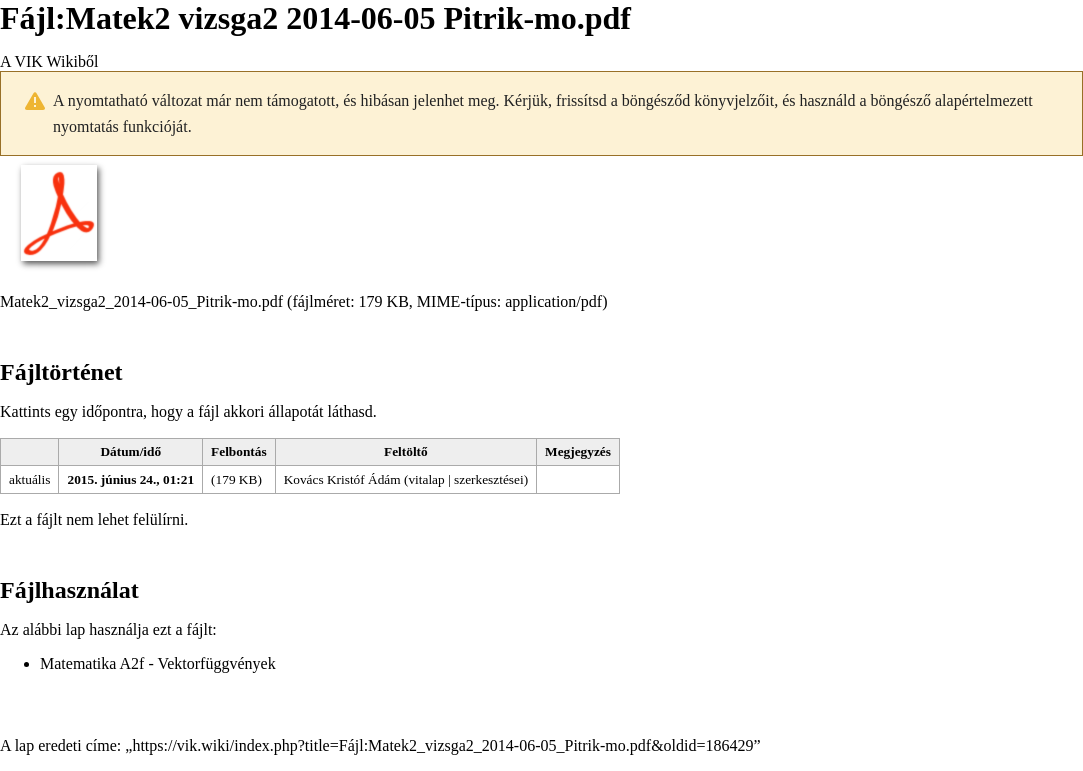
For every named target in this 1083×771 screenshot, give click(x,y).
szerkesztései (489, 479)
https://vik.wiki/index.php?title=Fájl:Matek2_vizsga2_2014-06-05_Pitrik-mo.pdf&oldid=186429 (442, 745)
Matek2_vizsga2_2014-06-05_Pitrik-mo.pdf (141, 301)
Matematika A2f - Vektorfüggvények (158, 663)
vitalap (426, 479)
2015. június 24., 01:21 (130, 479)
